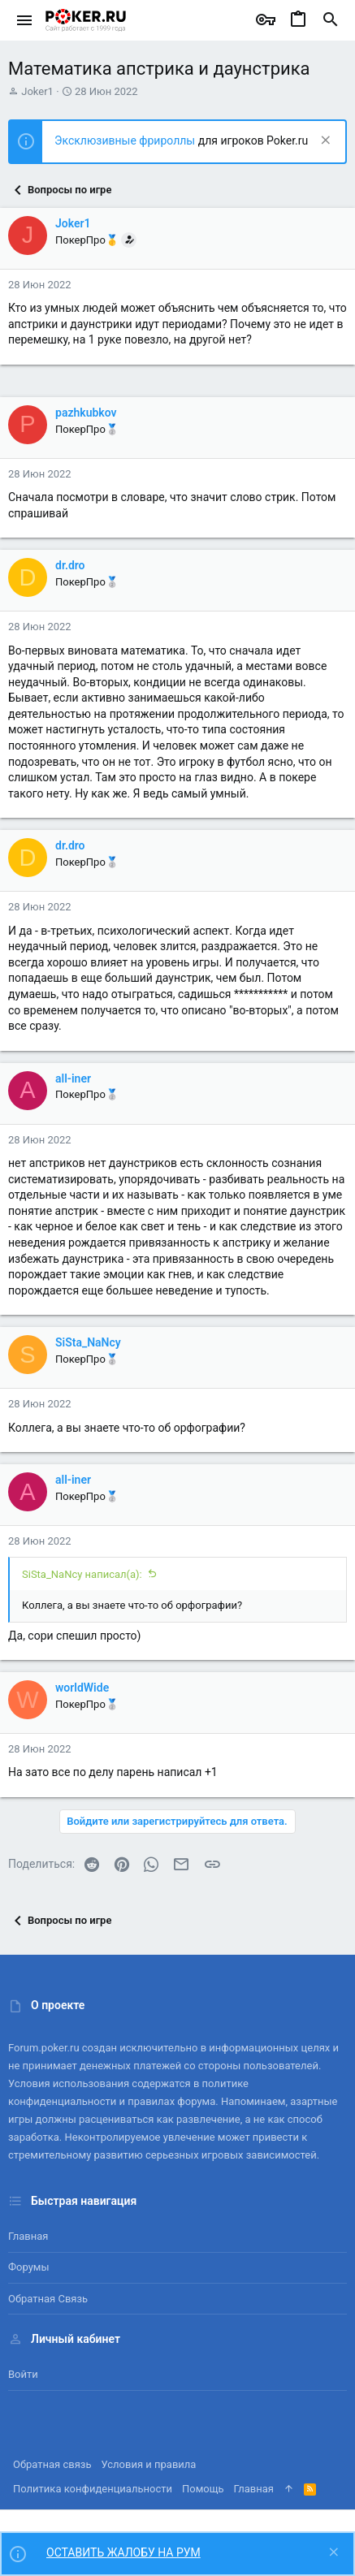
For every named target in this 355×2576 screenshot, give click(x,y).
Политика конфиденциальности (92, 2489)
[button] (24, 20)
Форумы (29, 2267)
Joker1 (37, 91)
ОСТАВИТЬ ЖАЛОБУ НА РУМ (123, 2552)
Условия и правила (149, 2464)
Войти (23, 2374)
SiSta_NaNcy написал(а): (82, 1574)
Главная (28, 2236)
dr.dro (70, 565)
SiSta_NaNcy (88, 1342)
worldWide (82, 1687)
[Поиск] (330, 20)
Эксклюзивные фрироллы (126, 140)
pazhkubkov (86, 412)
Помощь (203, 2489)
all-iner (73, 1078)
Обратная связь (48, 2299)
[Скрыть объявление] (323, 141)
